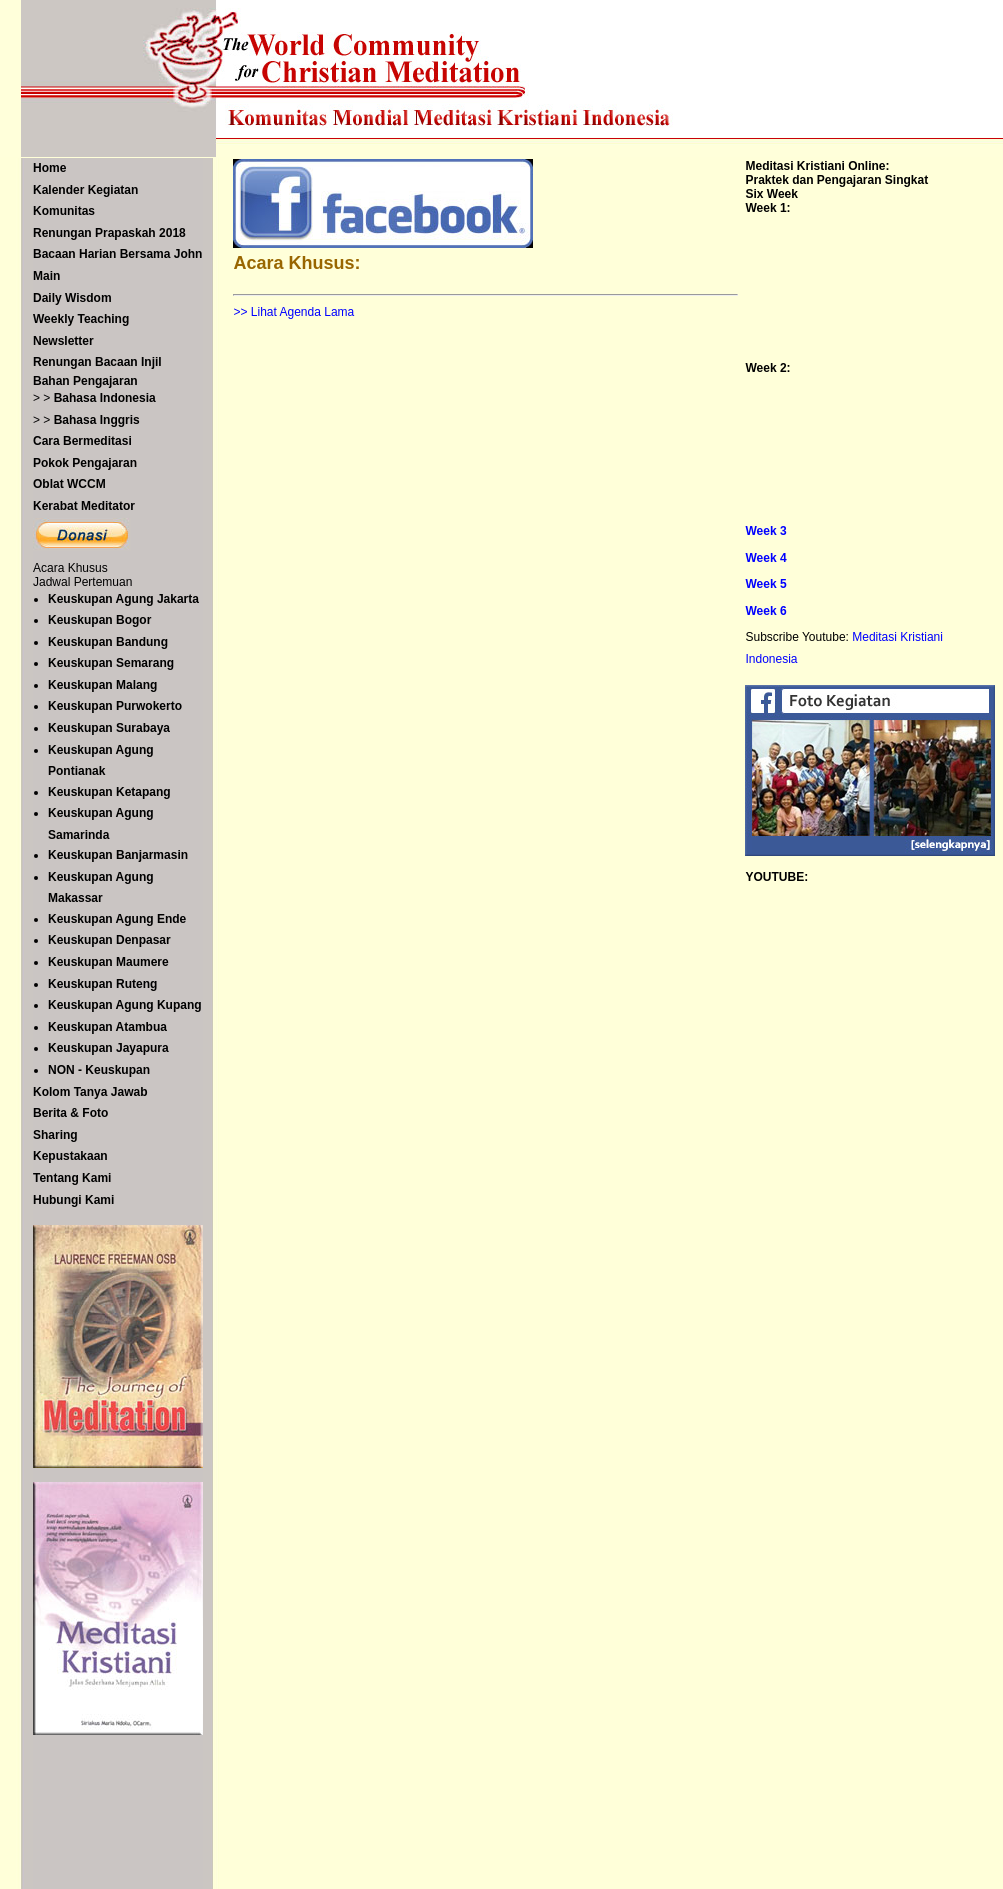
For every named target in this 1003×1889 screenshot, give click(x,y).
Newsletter (63, 341)
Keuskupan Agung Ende (117, 919)
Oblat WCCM (69, 484)
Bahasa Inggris (97, 420)
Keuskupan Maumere (108, 962)
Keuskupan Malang (102, 685)
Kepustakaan (70, 1156)
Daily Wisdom (72, 298)
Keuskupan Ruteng (102, 984)
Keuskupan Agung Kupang (125, 1005)
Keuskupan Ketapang (109, 792)
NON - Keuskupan (99, 1070)
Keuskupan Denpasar (109, 940)
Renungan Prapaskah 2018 (109, 233)
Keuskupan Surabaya (109, 728)
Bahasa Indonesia (105, 398)
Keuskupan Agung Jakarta (123, 599)
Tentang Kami (72, 1178)
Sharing (55, 1135)
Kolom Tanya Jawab (90, 1092)
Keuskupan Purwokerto (115, 706)
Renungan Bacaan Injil (97, 362)
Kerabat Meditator (84, 506)
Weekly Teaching (81, 319)
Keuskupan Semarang (111, 663)
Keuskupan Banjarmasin (118, 855)
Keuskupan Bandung (108, 642)
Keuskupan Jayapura (108, 1048)
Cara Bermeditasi (82, 441)
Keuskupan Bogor (99, 620)
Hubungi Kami (73, 1200)
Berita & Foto (70, 1113)
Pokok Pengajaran (85, 463)
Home (49, 168)
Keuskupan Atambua (107, 1027)
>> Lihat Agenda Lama (293, 312)
